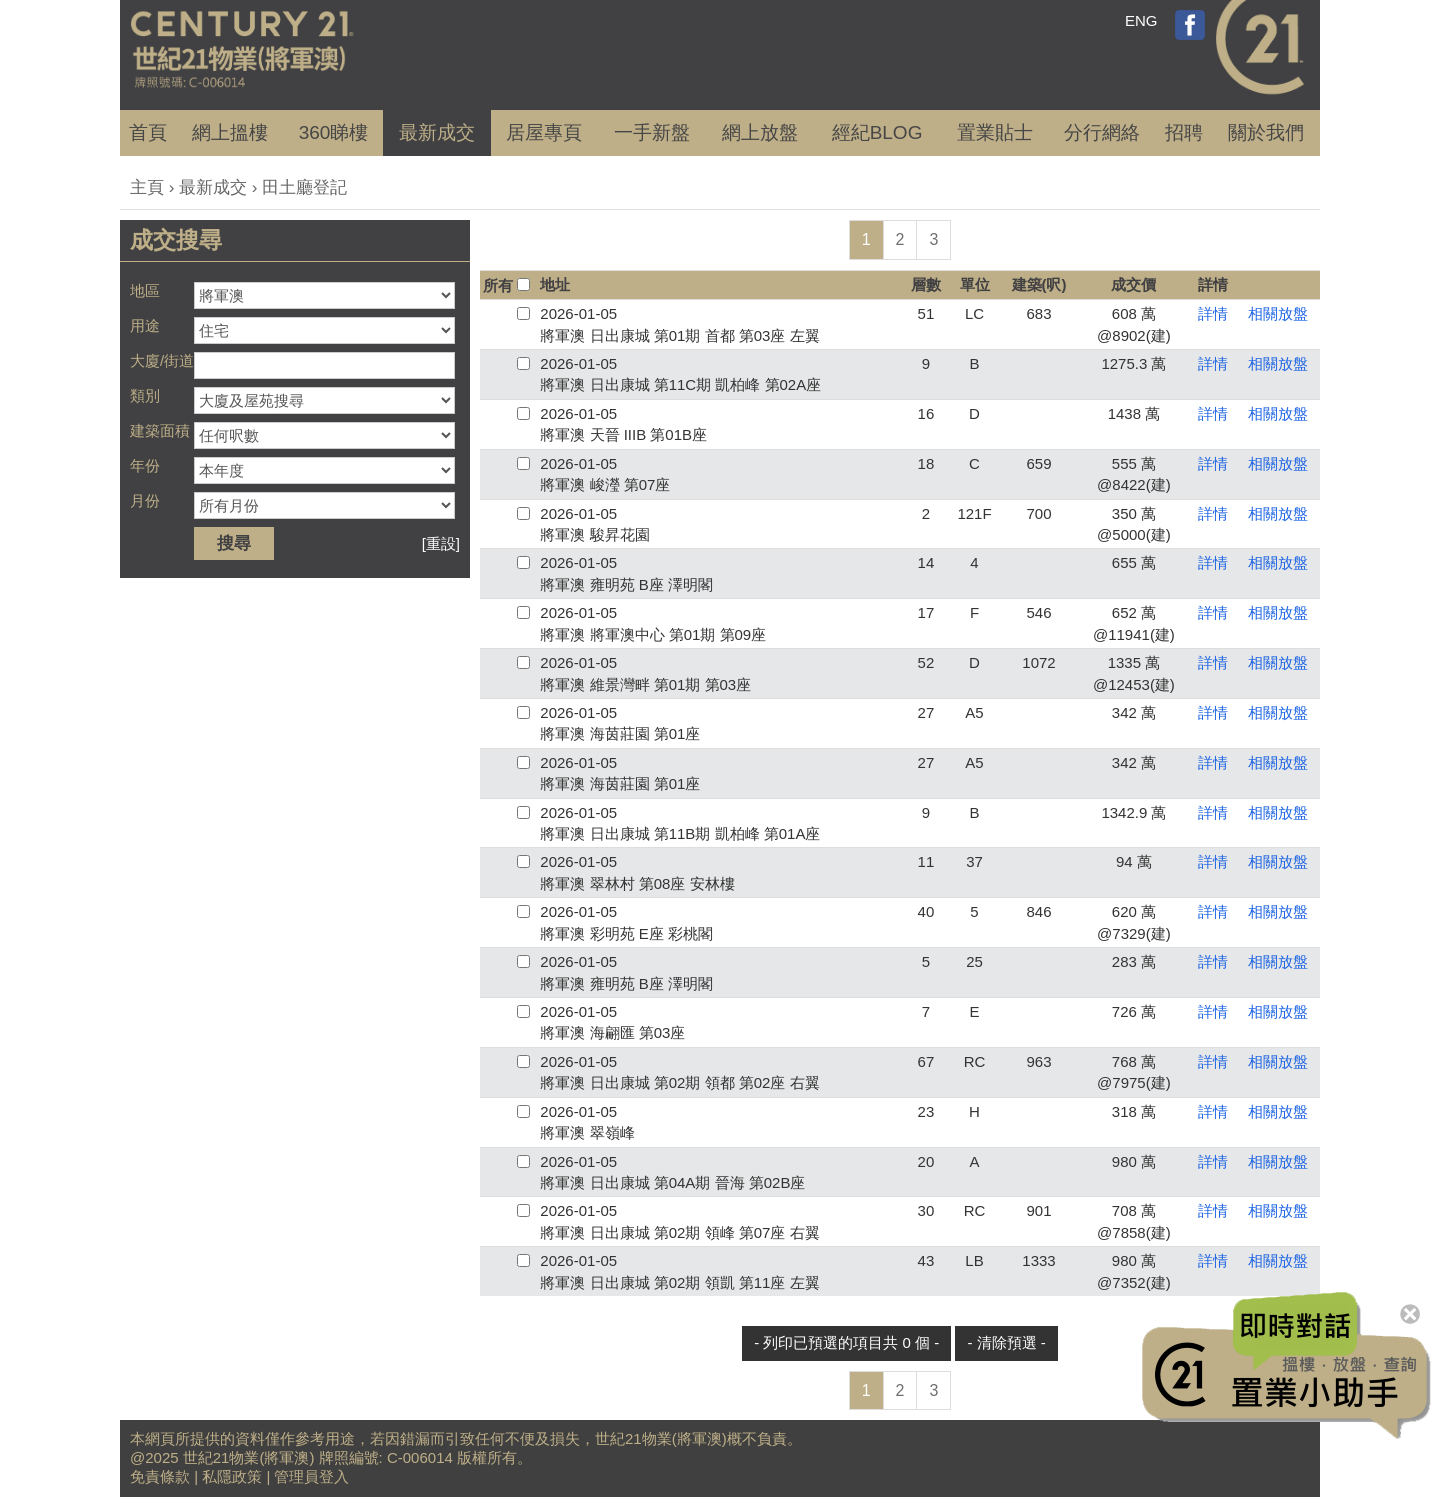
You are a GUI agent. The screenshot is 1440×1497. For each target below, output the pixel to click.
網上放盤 (760, 132)
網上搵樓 (230, 132)
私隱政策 (232, 1476)
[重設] (441, 543)
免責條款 (160, 1476)
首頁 (148, 132)
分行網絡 (1102, 132)
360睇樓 (334, 132)
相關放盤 (1278, 313)
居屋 (544, 132)
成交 (437, 132)
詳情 (1213, 313)
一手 (652, 132)
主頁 (147, 187)
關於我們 (1266, 132)
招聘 (1184, 132)
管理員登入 (311, 1476)
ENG (1141, 20)
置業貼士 (995, 132)
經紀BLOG (877, 132)
